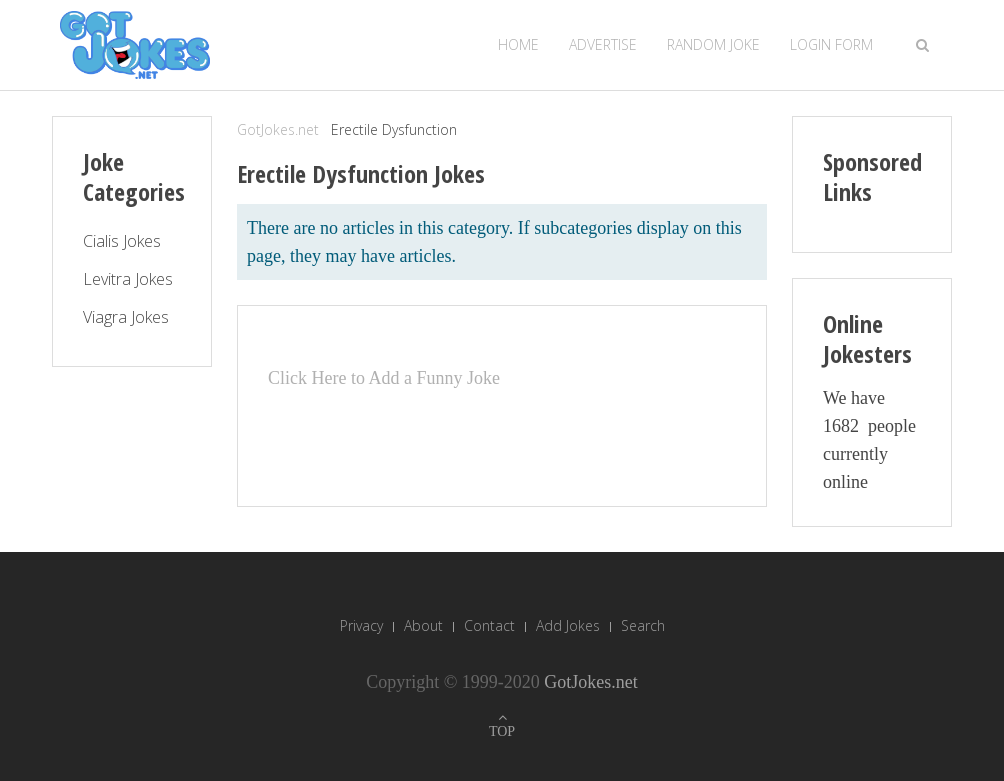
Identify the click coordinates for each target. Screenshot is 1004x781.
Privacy (361, 625)
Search (643, 625)
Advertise (603, 44)
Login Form (831, 44)
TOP (502, 731)
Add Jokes (568, 625)
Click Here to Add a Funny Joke (384, 378)
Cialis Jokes (122, 241)
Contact (489, 625)
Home (518, 44)
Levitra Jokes (128, 279)
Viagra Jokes (126, 317)
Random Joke (713, 44)
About (423, 625)
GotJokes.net (278, 129)
